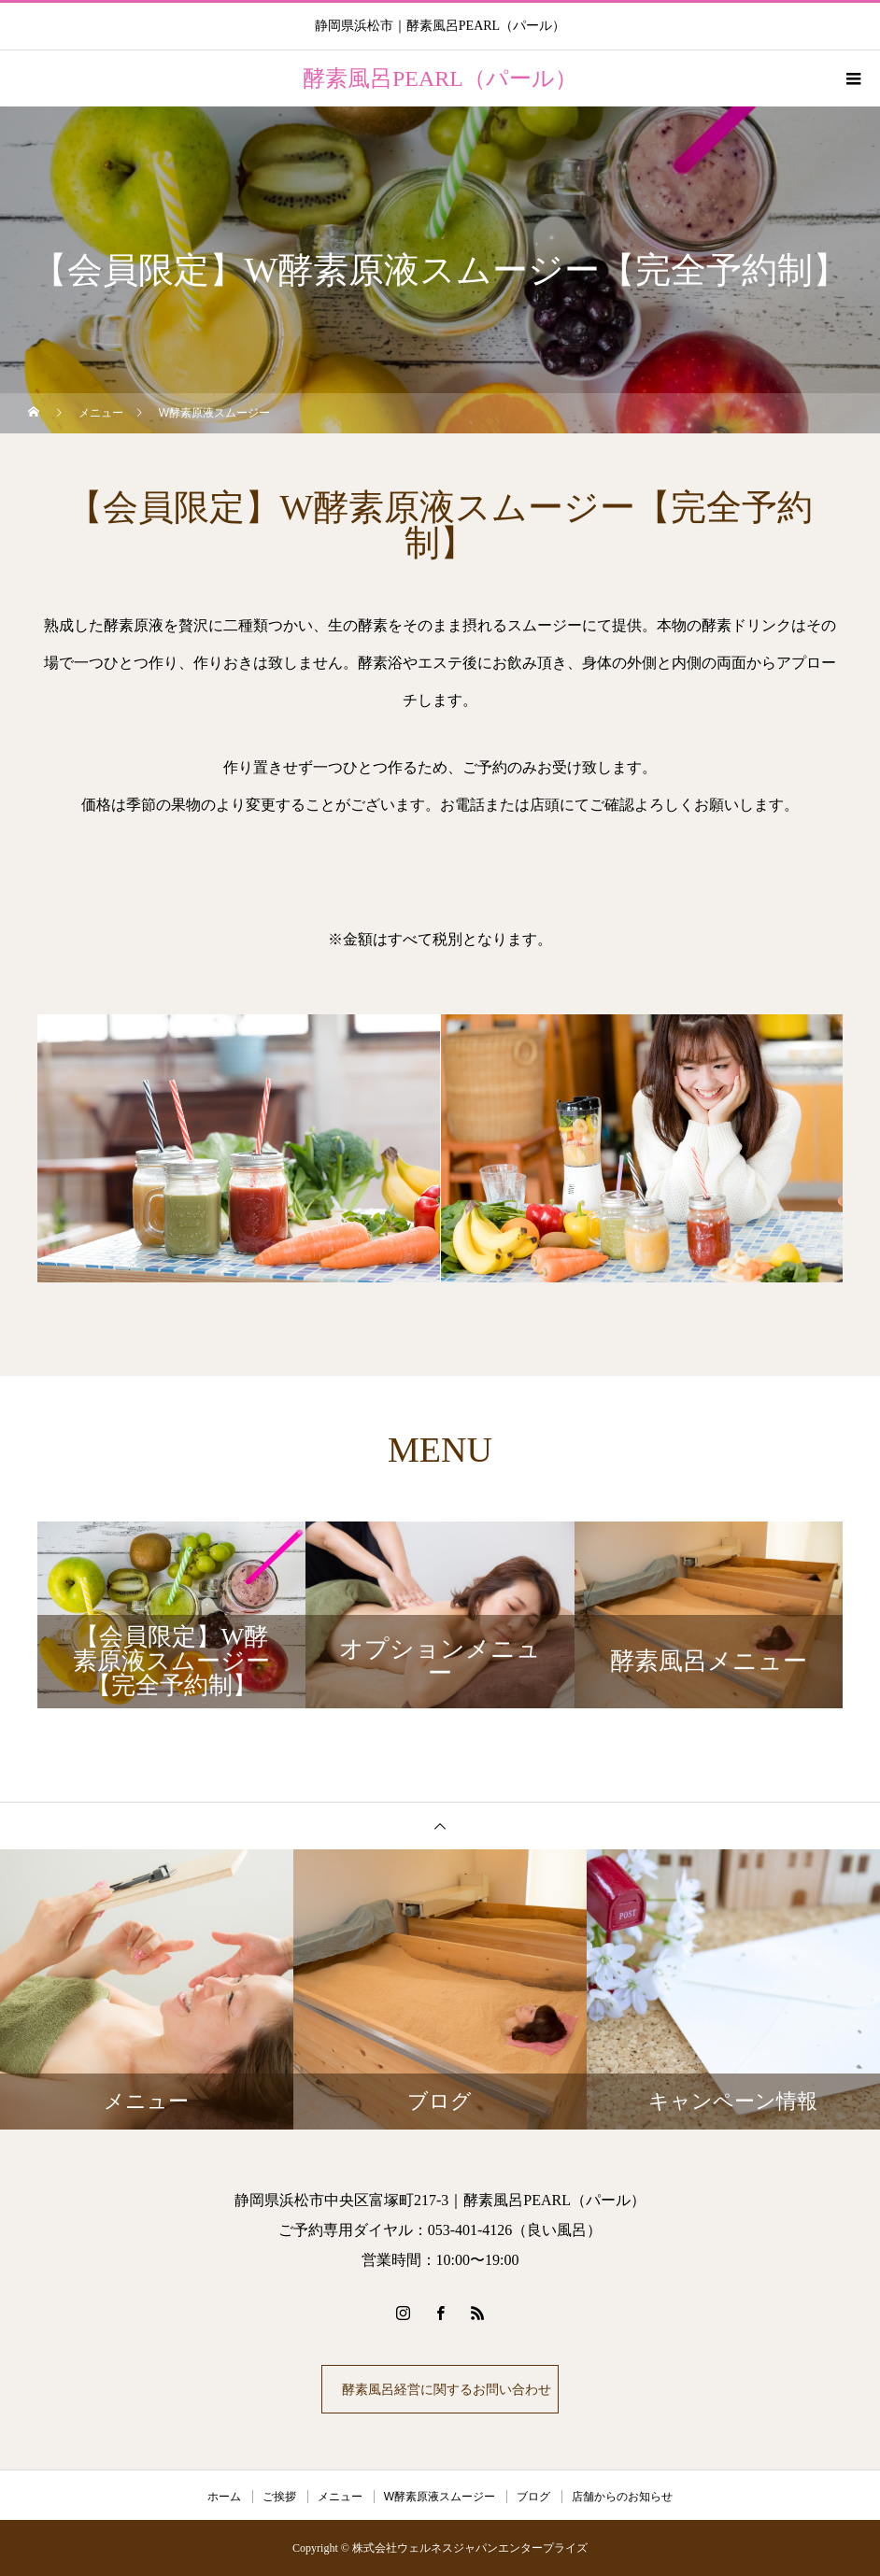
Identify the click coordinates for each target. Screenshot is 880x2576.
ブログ (533, 2496)
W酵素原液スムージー (439, 2496)
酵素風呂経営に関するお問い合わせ (444, 2389)
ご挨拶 (279, 2496)
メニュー (340, 2496)
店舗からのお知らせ (622, 2496)
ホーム (224, 2496)
